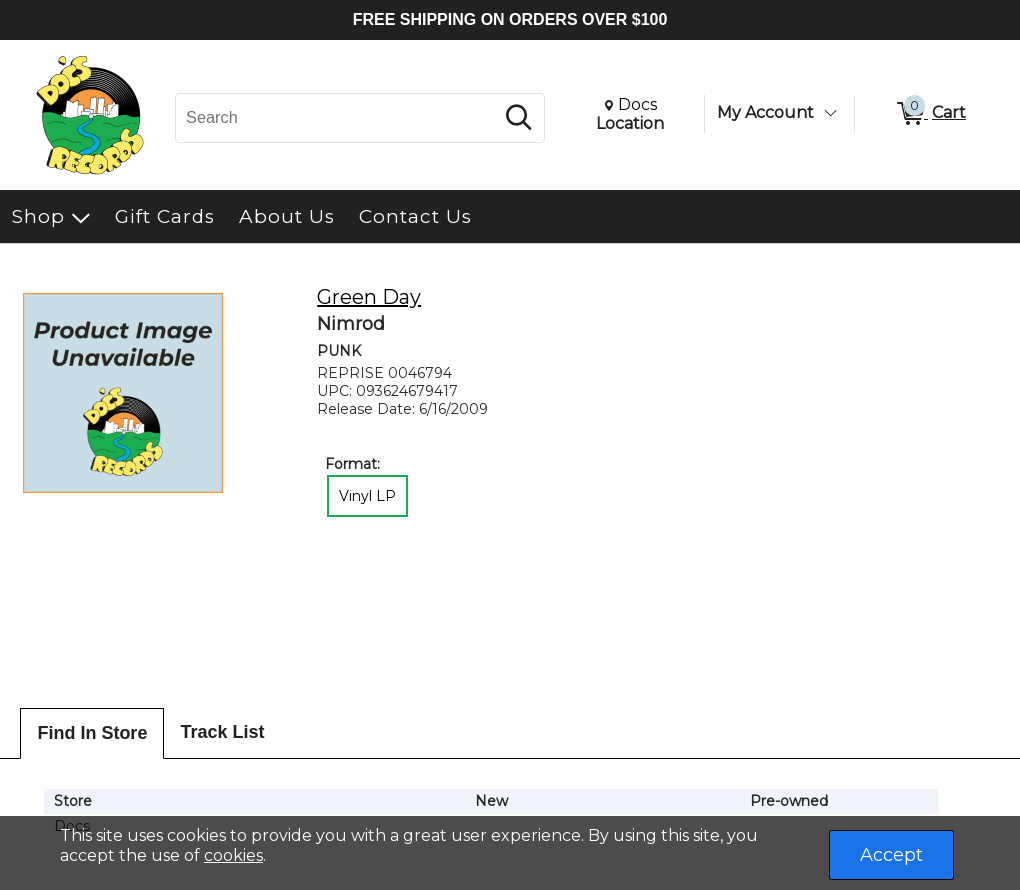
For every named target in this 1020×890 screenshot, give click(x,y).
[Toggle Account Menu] (830, 113)
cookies (233, 855)
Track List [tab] (222, 732)
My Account (765, 112)
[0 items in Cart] (930, 114)
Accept (891, 855)
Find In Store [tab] (92, 733)
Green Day (369, 297)
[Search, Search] (337, 118)
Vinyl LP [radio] (367, 496)
